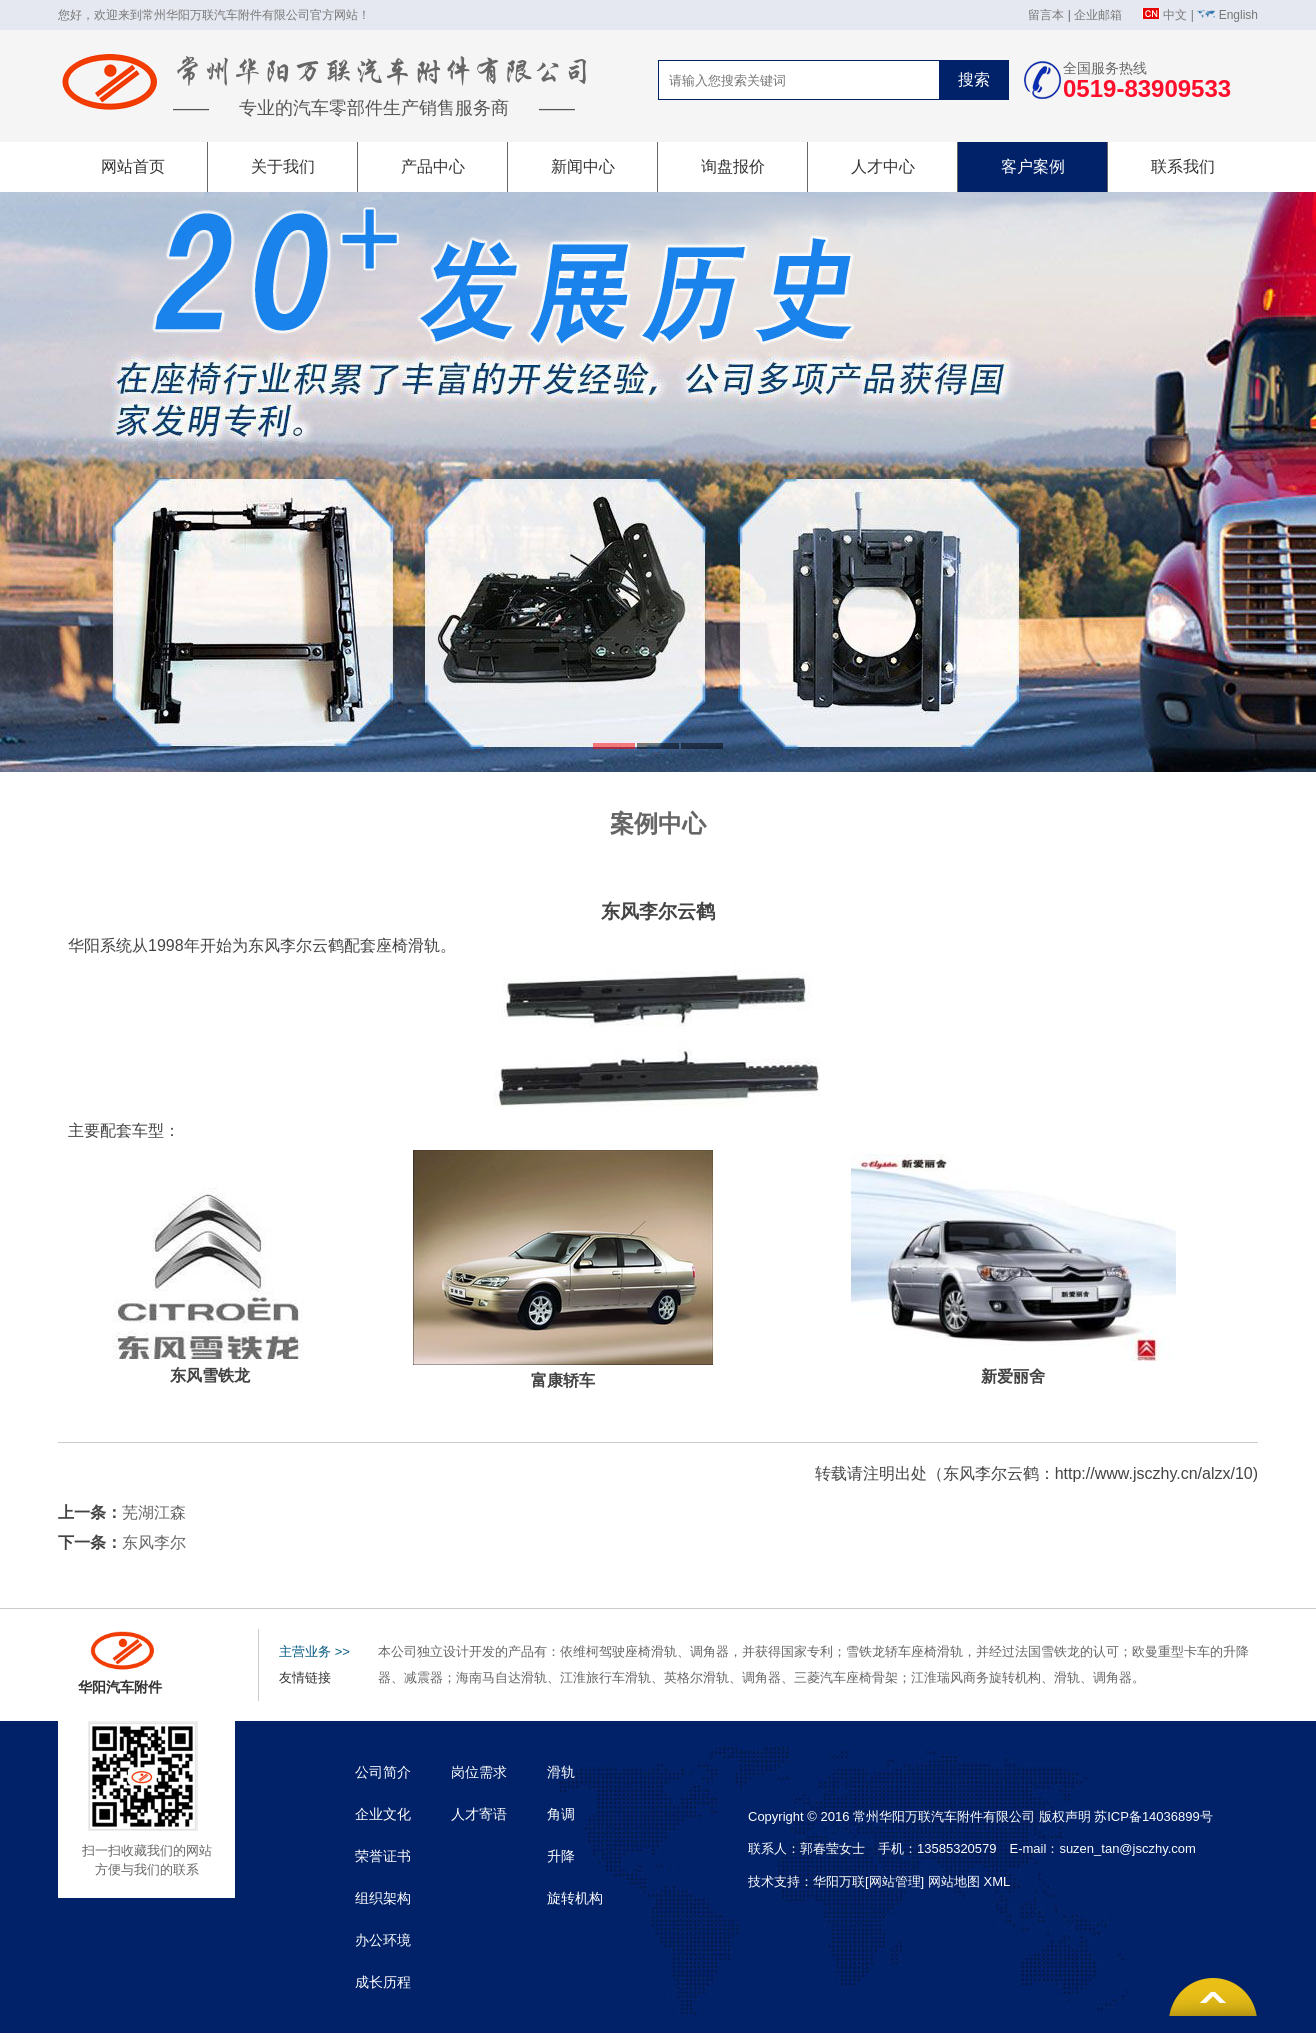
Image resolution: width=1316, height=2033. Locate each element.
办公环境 (383, 1940)
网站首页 (133, 166)
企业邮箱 (1098, 15)
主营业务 (314, 1652)
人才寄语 (479, 1814)
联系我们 (1183, 166)
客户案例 (1033, 166)
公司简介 (383, 1772)
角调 (561, 1814)
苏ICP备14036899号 (1153, 1816)
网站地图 (954, 1881)
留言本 (1046, 15)
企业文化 (383, 1814)
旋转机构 (575, 1898)
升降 (561, 1856)
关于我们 (283, 166)
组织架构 (383, 1898)
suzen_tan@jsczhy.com (1127, 1848)
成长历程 (383, 1982)
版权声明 (1065, 1816)
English (1238, 15)
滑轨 (561, 1772)
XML (996, 1881)
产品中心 (433, 166)
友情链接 (305, 1677)
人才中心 (883, 166)
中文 (1175, 15)
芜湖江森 (154, 1512)
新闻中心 (583, 166)
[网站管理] (896, 1881)
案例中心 (658, 823)
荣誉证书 (383, 1856)
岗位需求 (479, 1772)
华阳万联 (839, 1881)
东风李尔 (154, 1542)
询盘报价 (733, 166)
